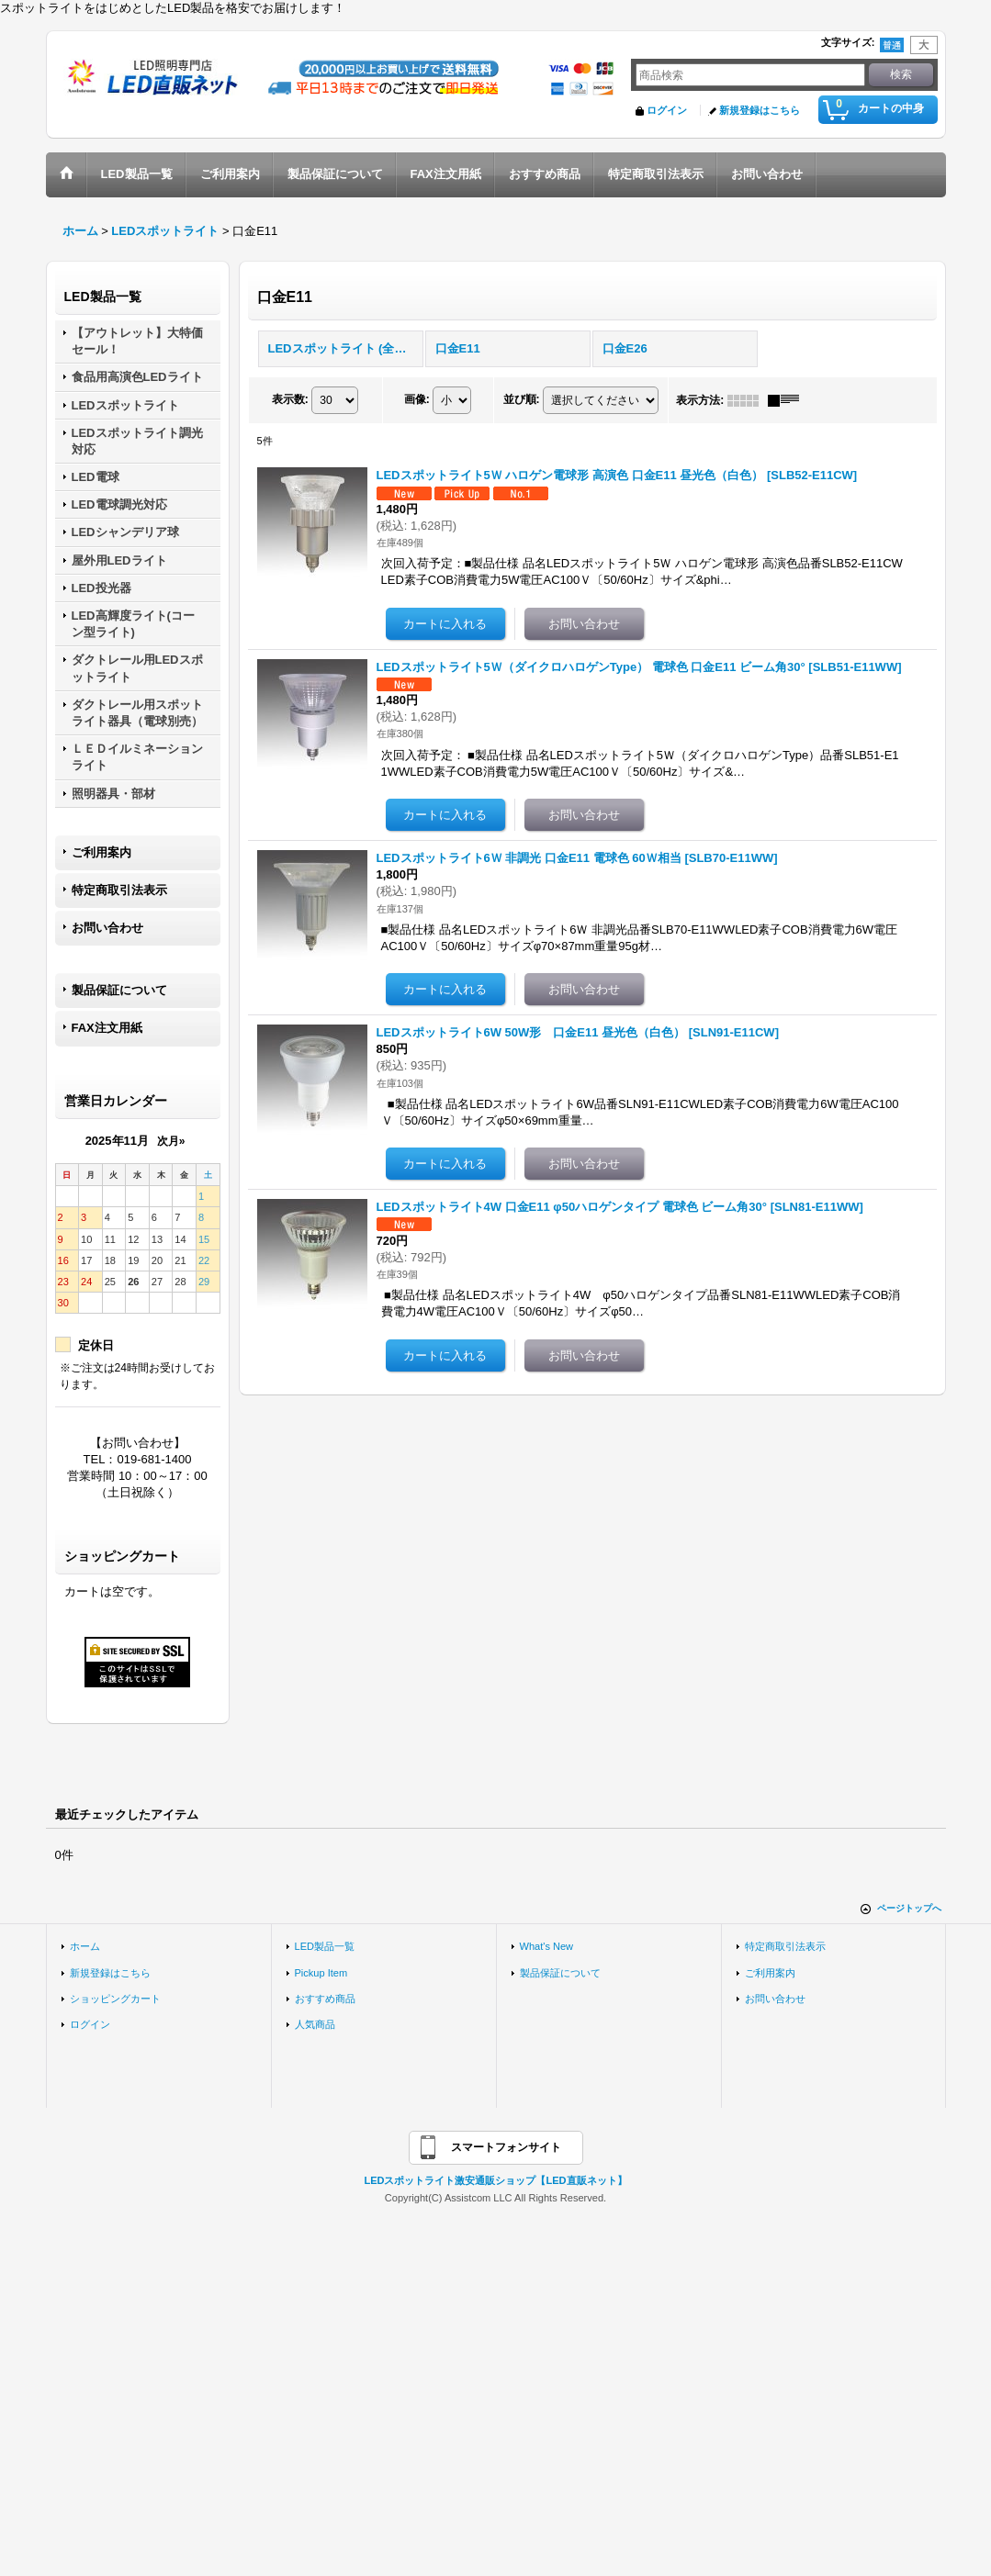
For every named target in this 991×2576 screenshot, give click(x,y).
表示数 (290, 399)
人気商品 (315, 2024)
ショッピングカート (115, 1998)
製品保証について (119, 990)
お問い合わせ (107, 928)
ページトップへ (909, 1908)
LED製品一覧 (325, 1946)
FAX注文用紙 (107, 1028)
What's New (547, 1946)
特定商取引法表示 (119, 890)
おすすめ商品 (325, 1998)
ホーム (85, 1946)
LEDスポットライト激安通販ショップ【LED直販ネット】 (495, 2180)
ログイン (667, 110)
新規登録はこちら (759, 110)
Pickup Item (321, 1972)
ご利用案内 (101, 852)
